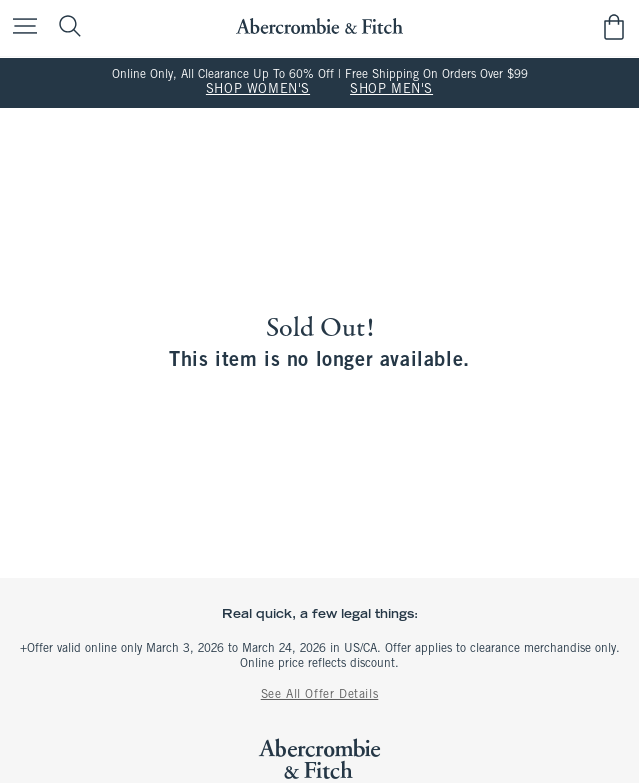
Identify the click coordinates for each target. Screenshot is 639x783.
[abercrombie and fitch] (319, 26)
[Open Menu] (20, 27)
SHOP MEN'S (391, 90)
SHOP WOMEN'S (258, 90)
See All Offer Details (320, 695)
